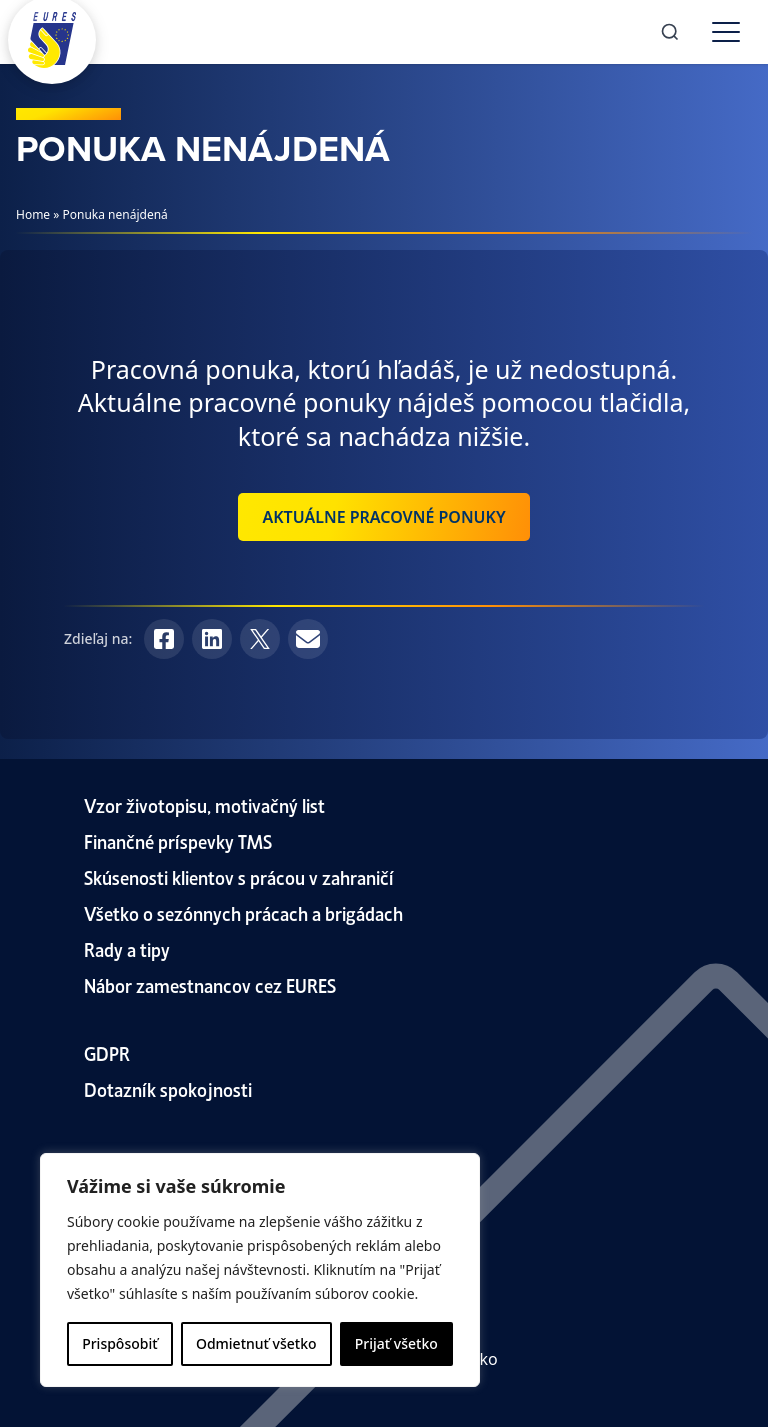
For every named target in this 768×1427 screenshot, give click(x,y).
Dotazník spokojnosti (168, 1088)
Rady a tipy (127, 948)
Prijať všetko (396, 1343)
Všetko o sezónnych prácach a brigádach (243, 912)
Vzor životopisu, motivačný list (204, 804)
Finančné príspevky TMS (178, 840)
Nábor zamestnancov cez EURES (210, 984)
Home (33, 214)
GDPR (107, 1052)
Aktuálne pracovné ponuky (383, 517)
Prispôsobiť (119, 1343)
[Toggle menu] (726, 32)
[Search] (670, 32)
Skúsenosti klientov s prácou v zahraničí (239, 876)
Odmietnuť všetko (256, 1343)
